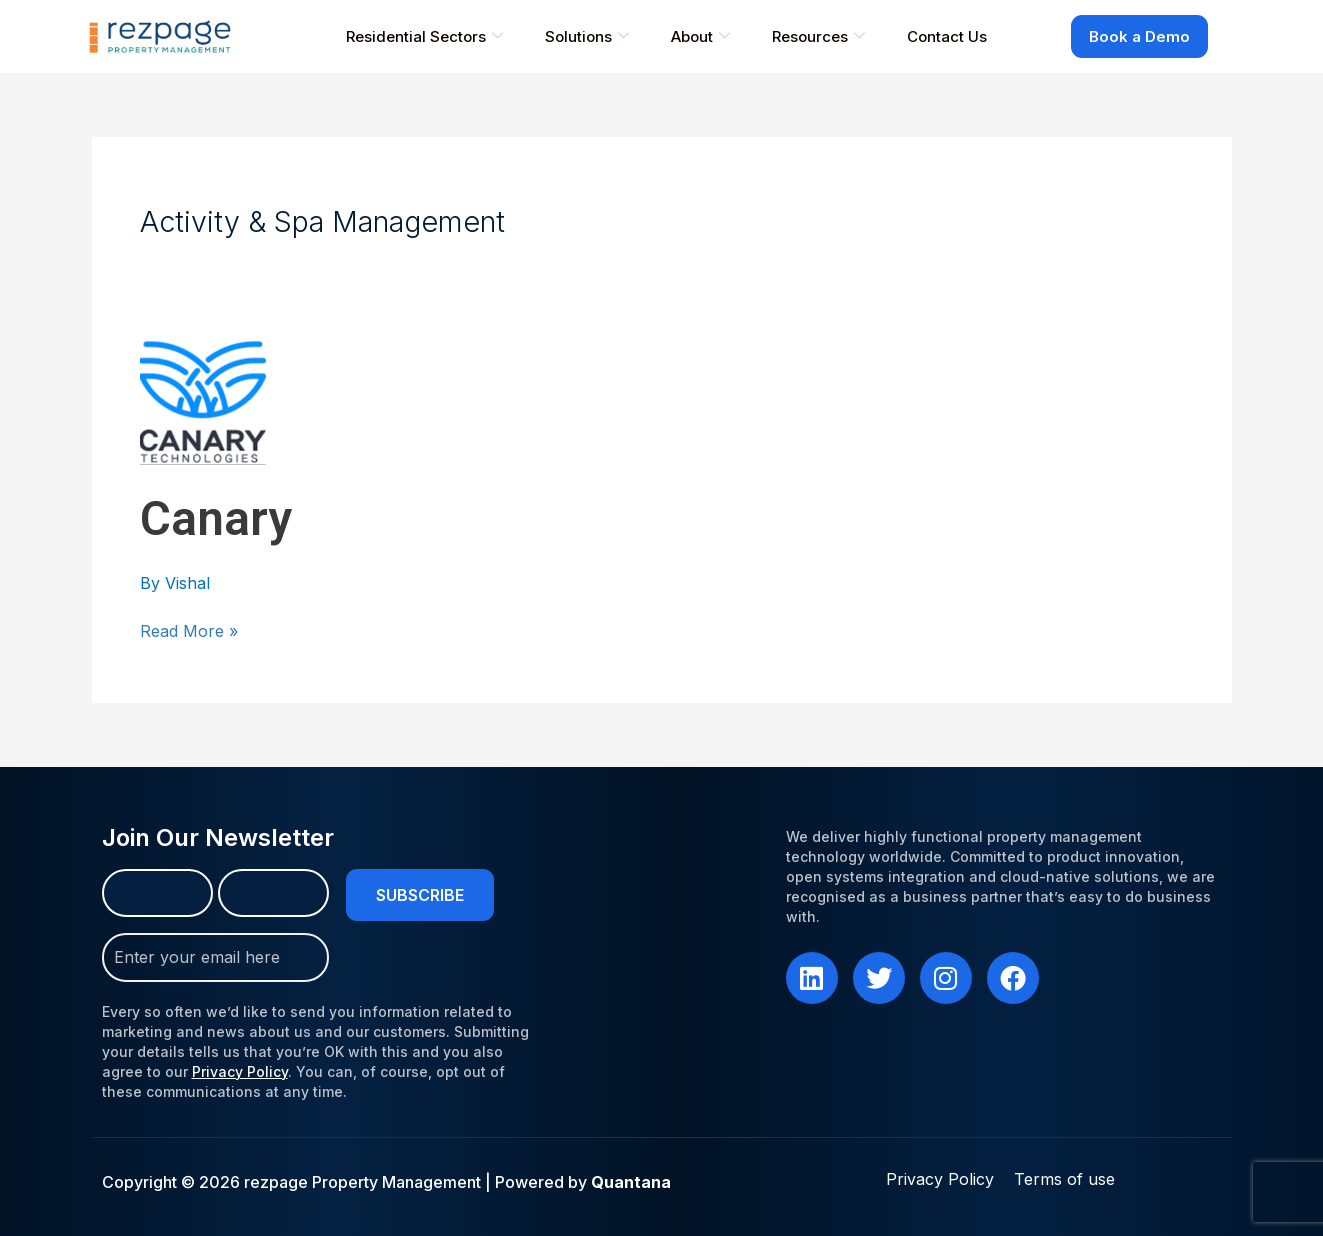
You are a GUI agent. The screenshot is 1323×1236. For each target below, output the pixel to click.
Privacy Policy (240, 1060)
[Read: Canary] (203, 401)
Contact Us (947, 36)
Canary (216, 518)
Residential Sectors (424, 36)
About (700, 36)
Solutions (587, 36)
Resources (818, 36)
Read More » (189, 630)
